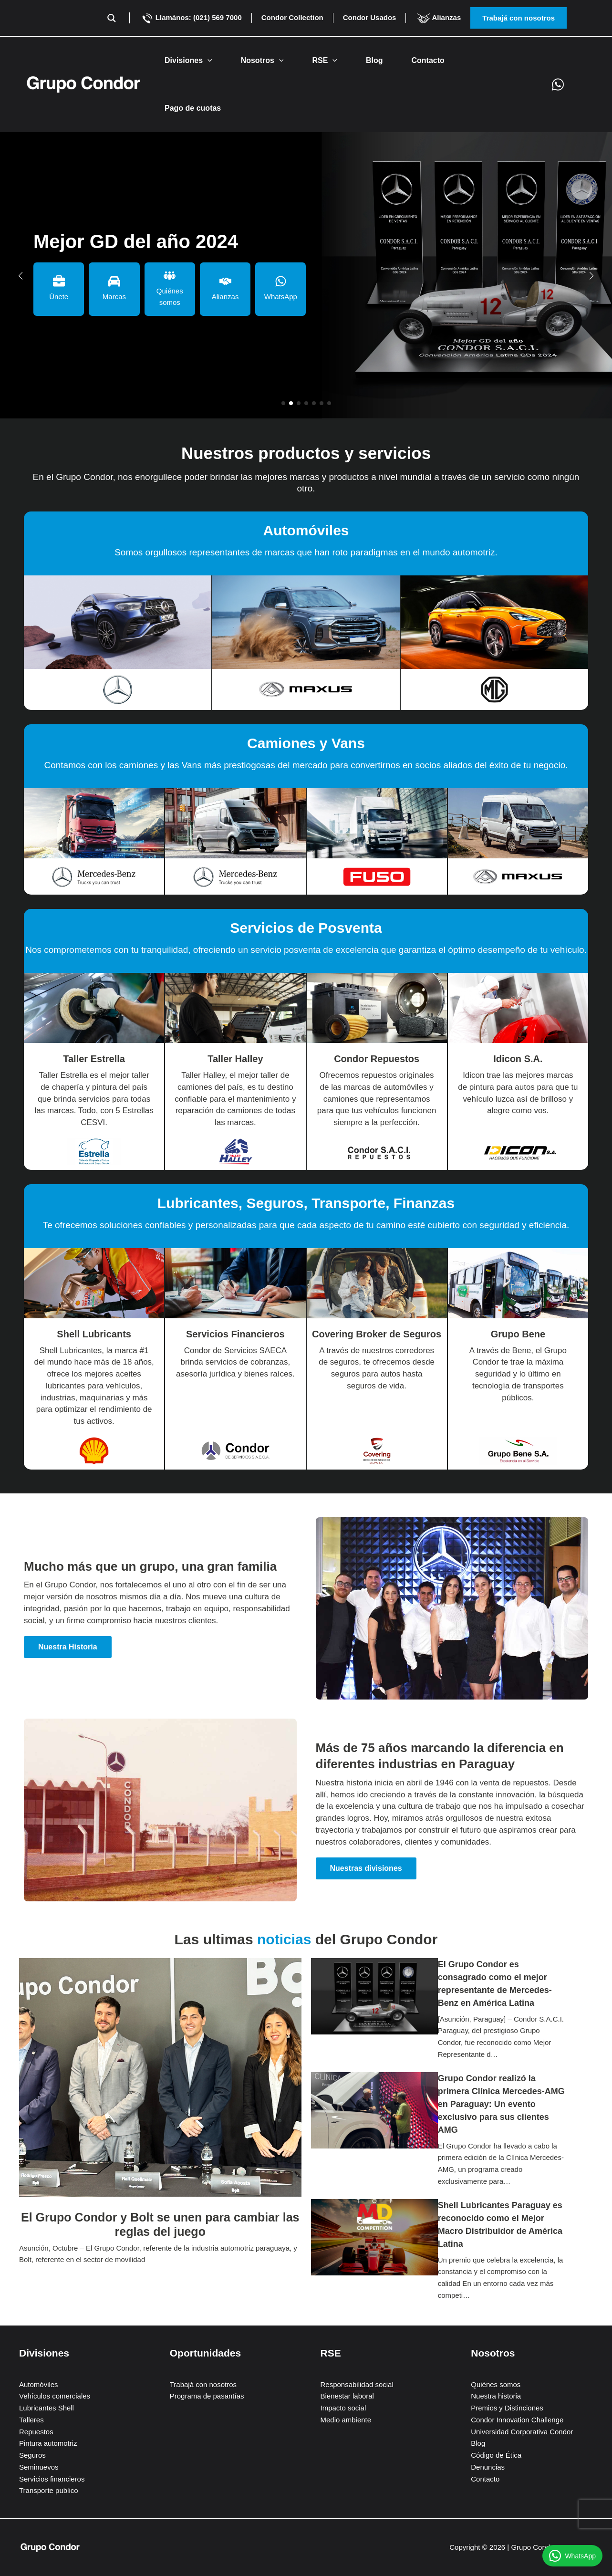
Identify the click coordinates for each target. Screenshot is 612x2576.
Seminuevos (39, 2467)
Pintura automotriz (48, 2443)
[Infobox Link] (117, 632)
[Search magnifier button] (112, 18)
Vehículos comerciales (54, 2396)
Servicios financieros (52, 2479)
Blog (478, 2443)
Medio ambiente (346, 2420)
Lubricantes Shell (46, 2408)
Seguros (32, 2455)
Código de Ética (496, 2455)
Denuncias (488, 2467)
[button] (536, 18)
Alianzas (438, 17)
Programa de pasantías (207, 2396)
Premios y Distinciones (507, 2408)
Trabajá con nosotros (203, 2384)
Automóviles (38, 2384)
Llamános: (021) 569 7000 (190, 17)
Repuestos (36, 2432)
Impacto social (343, 2408)
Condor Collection (292, 17)
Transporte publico (48, 2490)
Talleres (31, 2420)
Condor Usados (369, 17)
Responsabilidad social (357, 2384)
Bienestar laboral (347, 2396)
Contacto (485, 2479)
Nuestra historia (496, 2396)
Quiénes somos (495, 2384)
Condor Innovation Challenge (517, 2420)
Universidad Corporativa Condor (522, 2432)
